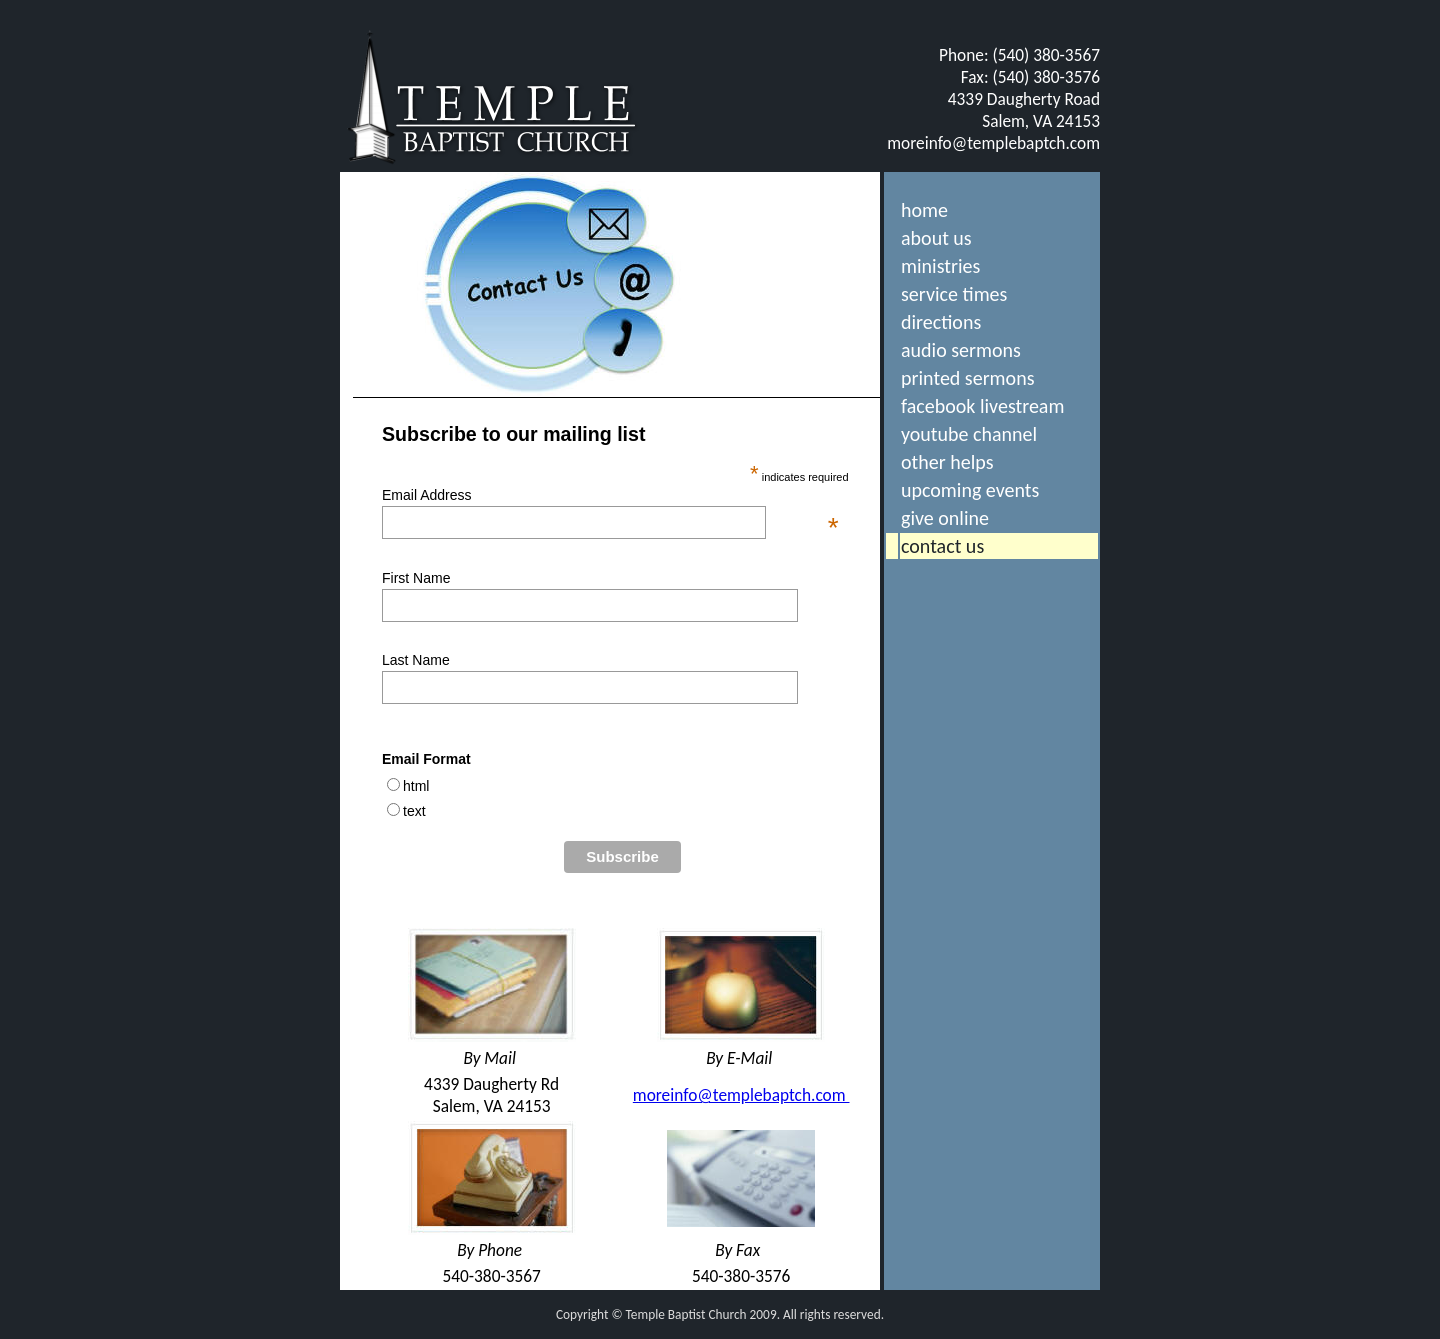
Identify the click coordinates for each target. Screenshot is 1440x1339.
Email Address (610, 495)
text (414, 811)
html (416, 786)
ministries (940, 266)
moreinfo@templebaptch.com (993, 143)
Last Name (416, 660)
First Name (416, 578)
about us (936, 238)
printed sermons (967, 378)
